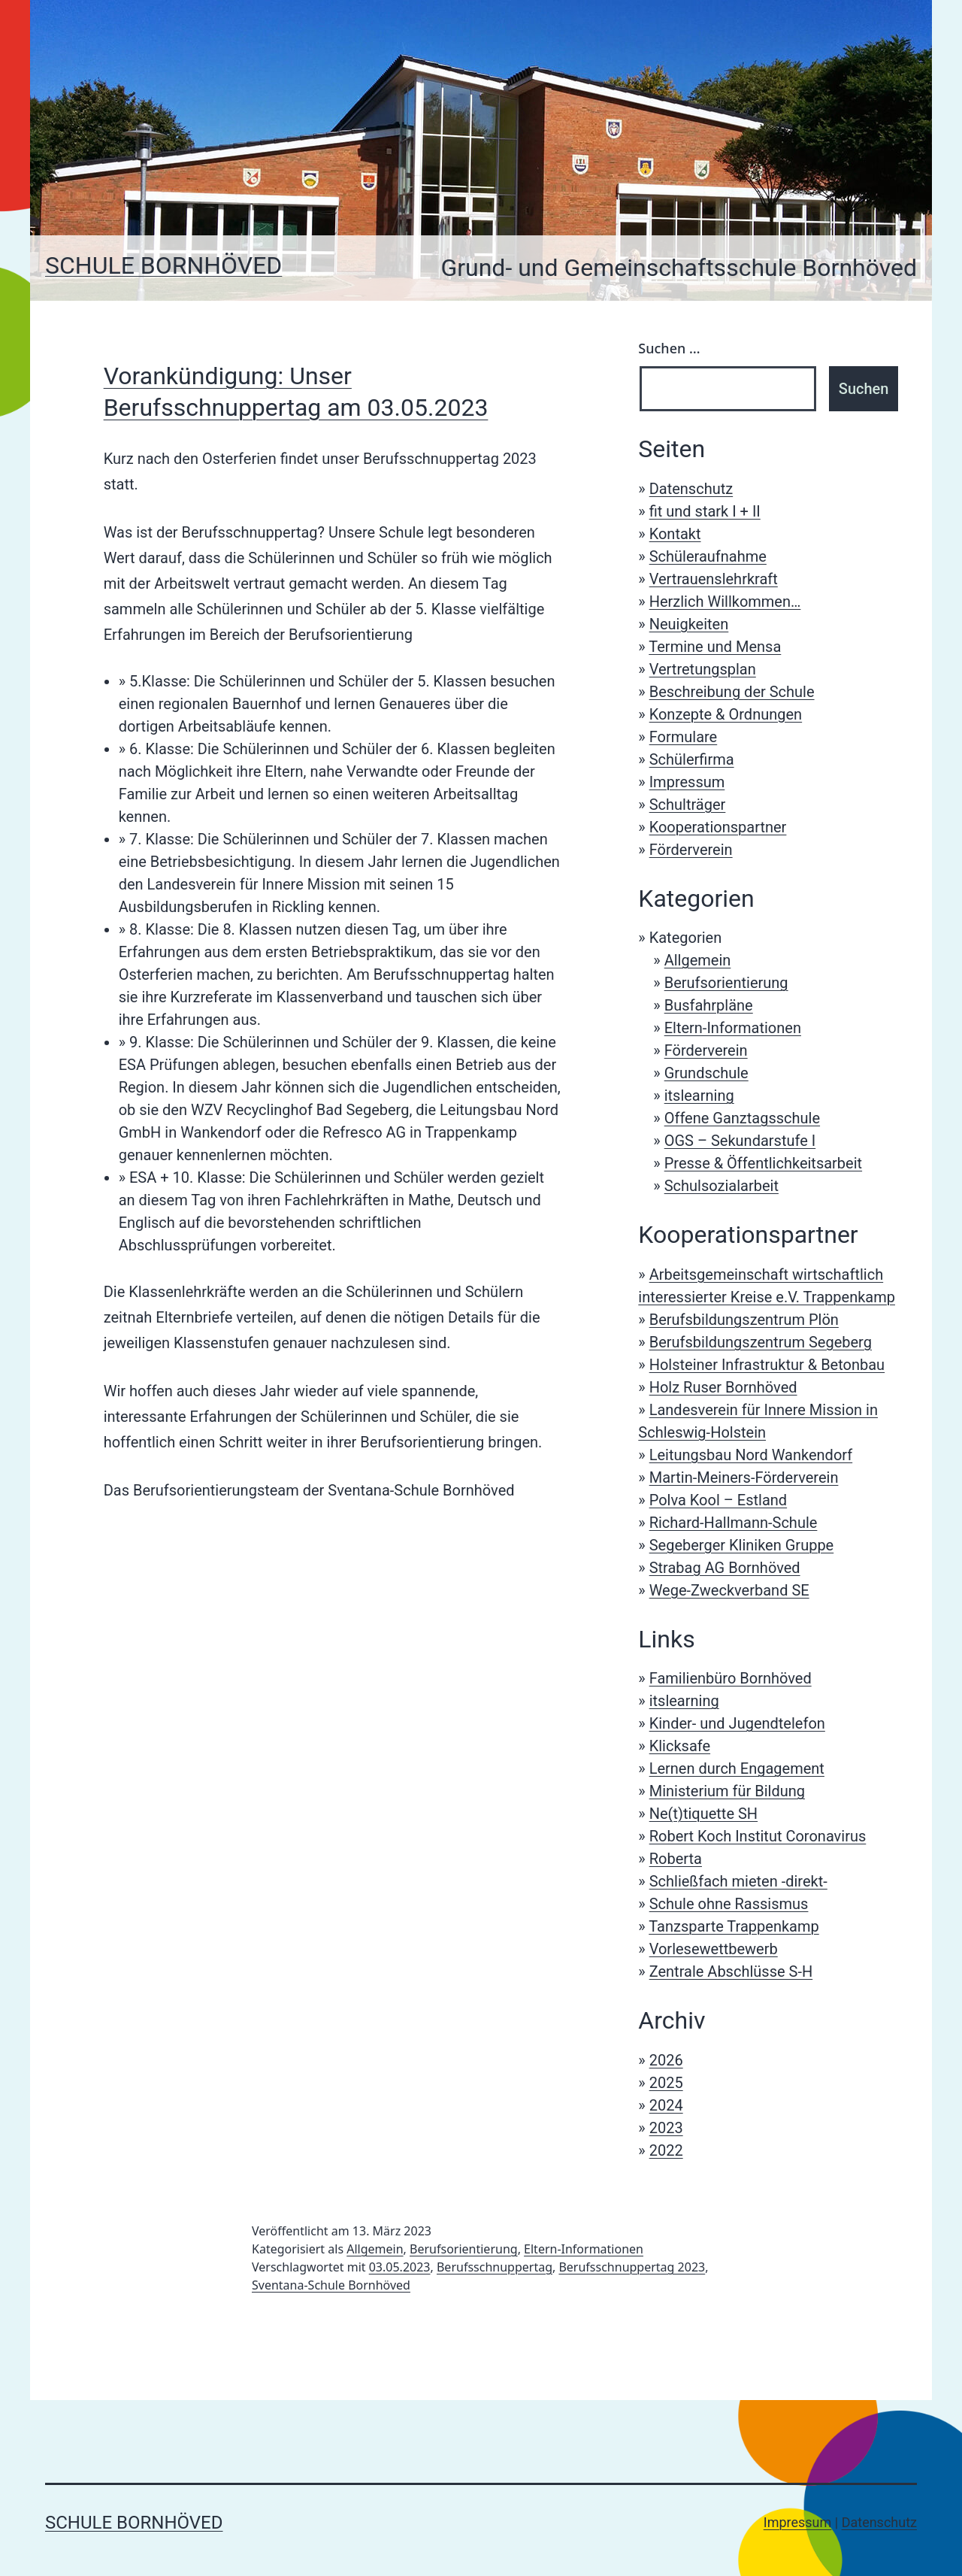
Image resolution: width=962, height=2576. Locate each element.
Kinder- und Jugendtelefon (737, 1723)
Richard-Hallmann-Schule (733, 1523)
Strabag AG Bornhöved (724, 1568)
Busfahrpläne (708, 1005)
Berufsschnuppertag (494, 2267)
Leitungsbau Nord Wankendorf (751, 1455)
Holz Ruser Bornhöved (723, 1387)
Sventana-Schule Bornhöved (331, 2285)
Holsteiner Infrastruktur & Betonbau (767, 1365)
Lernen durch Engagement (736, 1768)
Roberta (675, 1859)
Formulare (683, 737)
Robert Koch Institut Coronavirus (758, 1836)
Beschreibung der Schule (732, 692)
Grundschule (706, 1073)
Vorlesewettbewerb (713, 1949)
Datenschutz (691, 489)
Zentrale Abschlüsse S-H (731, 1971)
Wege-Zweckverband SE (729, 1590)
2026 (666, 2060)
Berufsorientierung (726, 983)
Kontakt (675, 534)
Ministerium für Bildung (727, 1791)
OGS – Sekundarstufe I (740, 1141)
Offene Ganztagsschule (742, 1118)
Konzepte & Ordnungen (725, 714)
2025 (666, 2083)
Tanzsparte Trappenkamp (733, 1926)
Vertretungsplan (702, 669)
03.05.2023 (400, 2267)
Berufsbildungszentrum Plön (744, 1320)
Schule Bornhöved (163, 265)
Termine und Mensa (715, 647)
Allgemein (697, 960)
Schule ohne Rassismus (729, 1904)
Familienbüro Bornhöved (730, 1678)
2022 (666, 2150)
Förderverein (691, 850)
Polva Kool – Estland (718, 1500)
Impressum (687, 782)
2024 (666, 2105)
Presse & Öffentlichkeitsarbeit (763, 1163)
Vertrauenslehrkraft (713, 579)
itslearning (699, 1095)
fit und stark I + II (705, 511)
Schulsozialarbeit (721, 1186)
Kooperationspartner (718, 827)
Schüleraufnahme (708, 556)
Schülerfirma (691, 759)
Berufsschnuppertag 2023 (631, 2267)
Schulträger (687, 805)
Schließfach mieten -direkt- (738, 1881)
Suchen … (669, 348)
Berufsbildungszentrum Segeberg (760, 1342)
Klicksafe (679, 1746)
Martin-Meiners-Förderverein (744, 1477)
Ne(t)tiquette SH (703, 1814)
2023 (666, 2128)
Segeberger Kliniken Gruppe (741, 1545)
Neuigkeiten (689, 624)
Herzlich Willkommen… (725, 601)
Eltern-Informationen (732, 1028)
